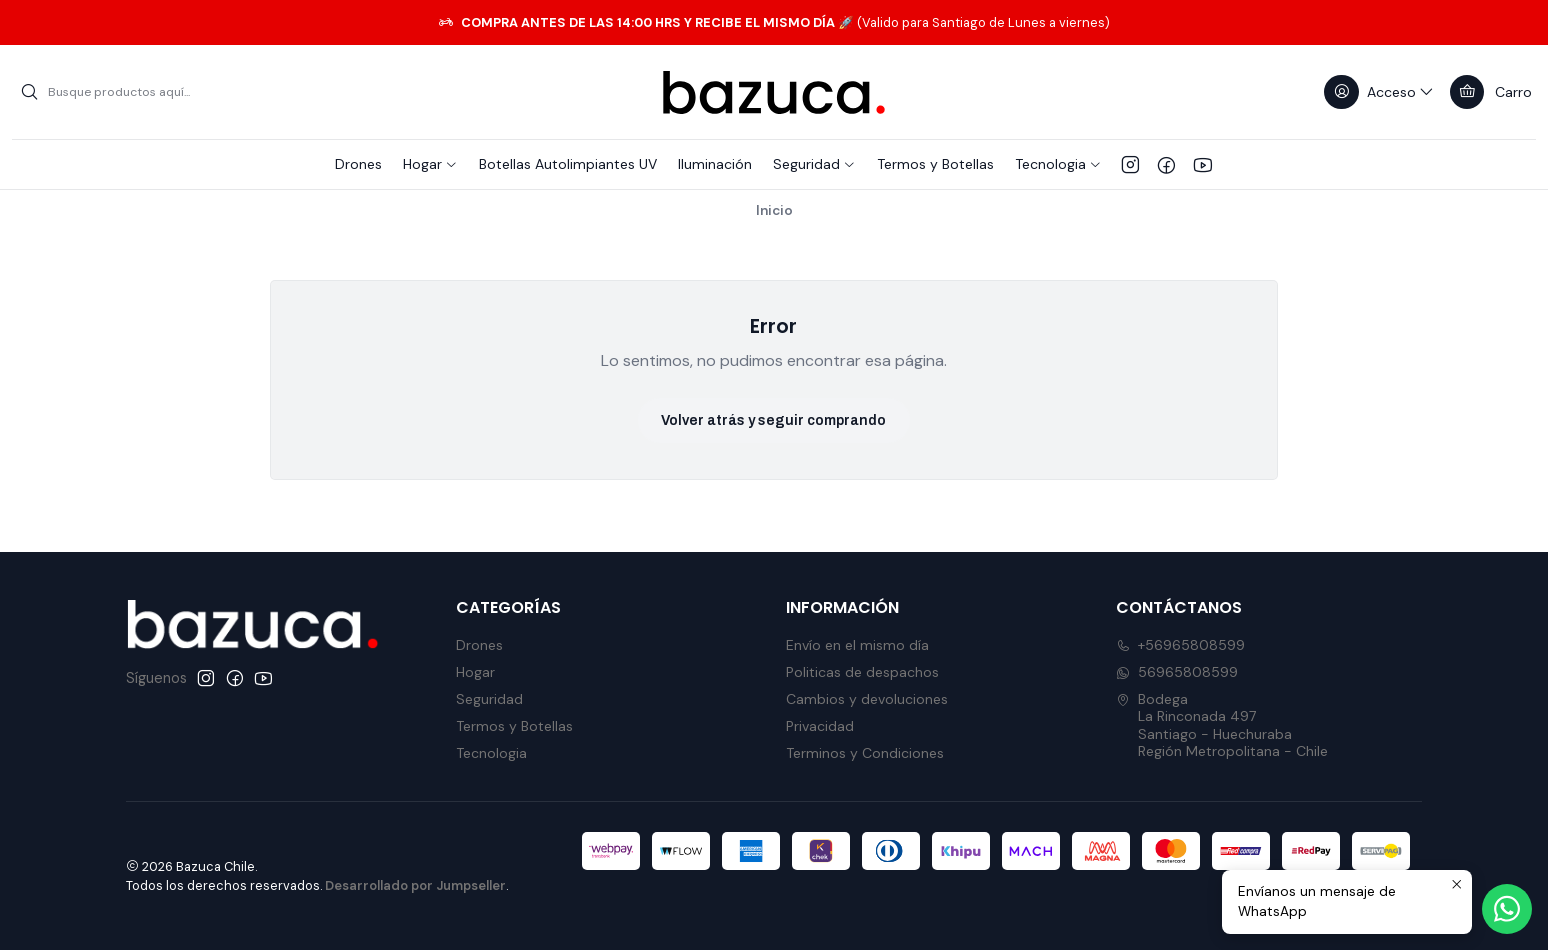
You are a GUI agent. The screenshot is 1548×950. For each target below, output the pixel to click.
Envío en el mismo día (857, 645)
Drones (479, 645)
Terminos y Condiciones (865, 753)
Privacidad (820, 726)
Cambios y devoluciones (867, 699)
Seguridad (489, 699)
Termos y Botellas (514, 726)
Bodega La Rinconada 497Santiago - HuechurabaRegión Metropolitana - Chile (1222, 725)
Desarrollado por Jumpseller (415, 885)
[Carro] (1491, 92)
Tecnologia (491, 753)
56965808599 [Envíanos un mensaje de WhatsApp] (1177, 672)
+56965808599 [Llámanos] (1180, 645)
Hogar (475, 672)
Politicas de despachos (862, 672)
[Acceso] (1380, 92)
